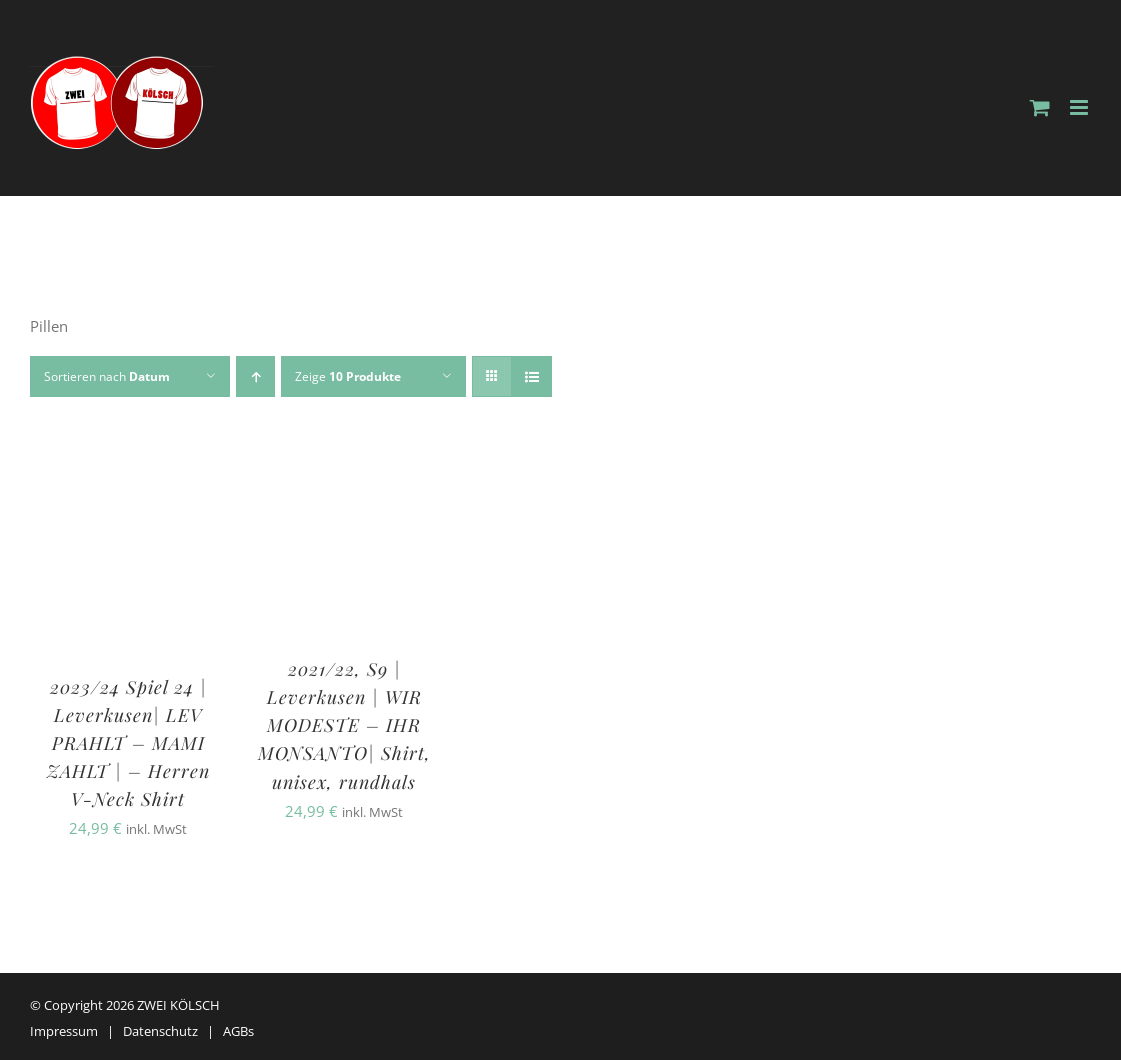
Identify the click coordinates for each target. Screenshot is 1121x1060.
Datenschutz (160, 1031)
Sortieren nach (107, 376)
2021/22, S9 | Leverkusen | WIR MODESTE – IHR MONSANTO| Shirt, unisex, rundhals (344, 725)
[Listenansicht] (531, 376)
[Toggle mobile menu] (1080, 107)
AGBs (238, 1031)
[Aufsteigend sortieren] (255, 376)
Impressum (64, 1031)
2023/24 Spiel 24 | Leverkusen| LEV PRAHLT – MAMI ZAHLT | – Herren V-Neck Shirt (128, 743)
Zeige (348, 376)
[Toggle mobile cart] (1040, 107)
